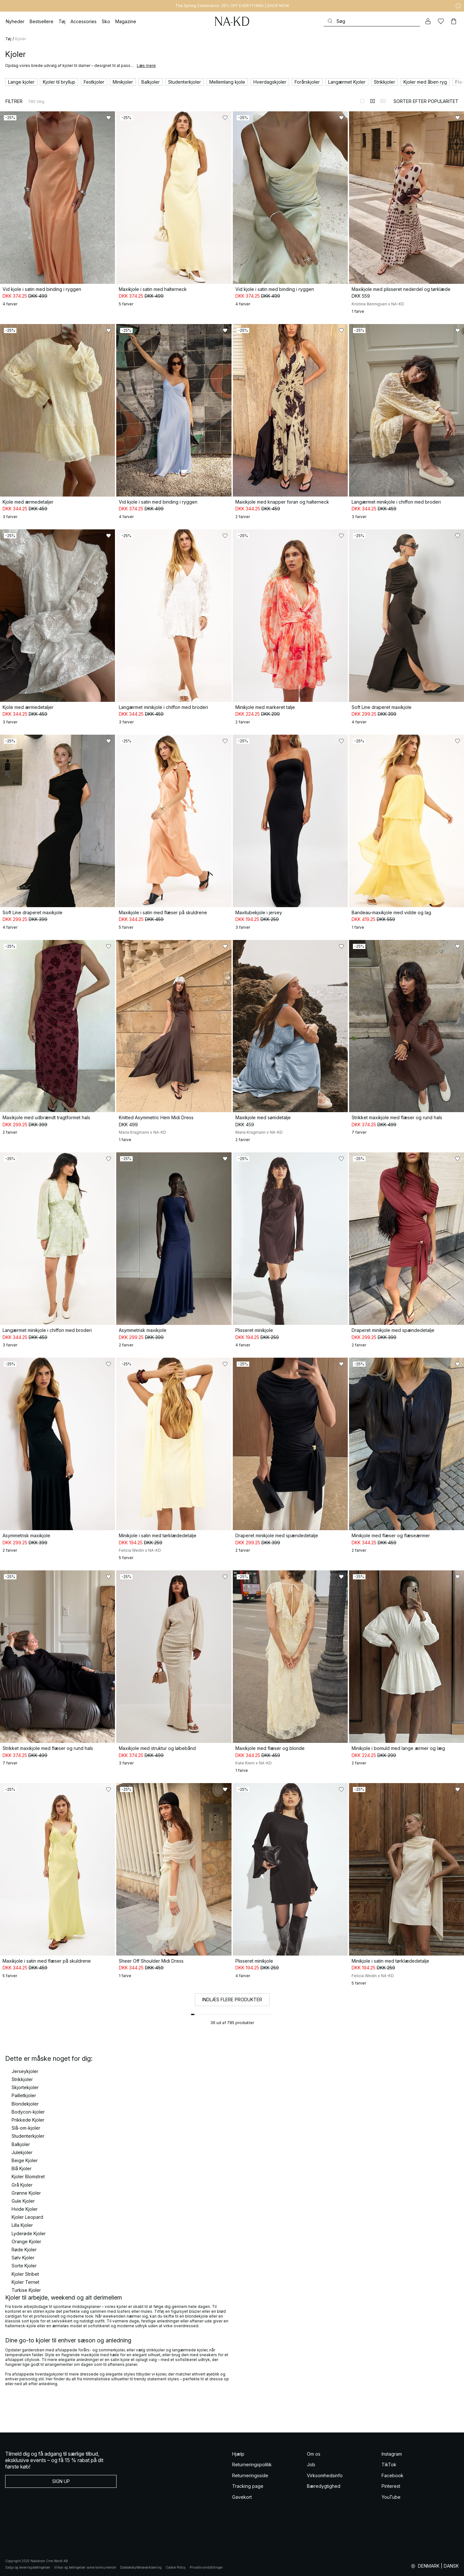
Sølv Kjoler (23, 2257)
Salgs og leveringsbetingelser (27, 2567)
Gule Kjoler (23, 2201)
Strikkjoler (22, 2079)
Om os (313, 2454)
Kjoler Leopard (27, 2217)
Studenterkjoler (28, 2136)
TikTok (389, 2464)
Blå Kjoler (22, 2168)
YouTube (391, 2497)
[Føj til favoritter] (108, 117)
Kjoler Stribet (25, 2274)
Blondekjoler (25, 2103)
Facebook (392, 2475)
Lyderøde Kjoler (29, 2233)
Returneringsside (250, 2475)
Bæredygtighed (323, 2486)
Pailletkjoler (24, 2095)
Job (311, 2464)
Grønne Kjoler (26, 2193)
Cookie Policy (176, 2567)
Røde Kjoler (24, 2249)
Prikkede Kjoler (28, 2120)
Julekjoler (22, 2152)
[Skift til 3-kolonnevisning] (383, 101)
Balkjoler (21, 2144)
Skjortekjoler (25, 2087)
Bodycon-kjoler (28, 2112)
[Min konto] (428, 21)
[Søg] (372, 21)
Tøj (8, 38)
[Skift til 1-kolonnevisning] (362, 101)
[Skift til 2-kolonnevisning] (372, 101)
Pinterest (391, 2486)
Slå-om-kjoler (26, 2128)
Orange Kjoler (26, 2241)
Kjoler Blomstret (28, 2176)
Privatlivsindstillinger (206, 2567)
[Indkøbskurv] (454, 21)
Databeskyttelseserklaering (141, 2567)
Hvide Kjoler (25, 2209)
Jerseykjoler (25, 2071)
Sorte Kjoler (24, 2265)
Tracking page (247, 2486)
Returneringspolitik (252, 2464)
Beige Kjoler (25, 2160)
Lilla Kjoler (22, 2225)
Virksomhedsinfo (325, 2475)
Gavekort (242, 2497)
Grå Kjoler (22, 2185)
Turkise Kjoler (26, 2290)
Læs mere (146, 65)
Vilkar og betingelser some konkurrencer (85, 2567)
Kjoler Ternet (25, 2282)
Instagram (392, 2454)
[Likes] (441, 21)
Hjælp (238, 2454)
